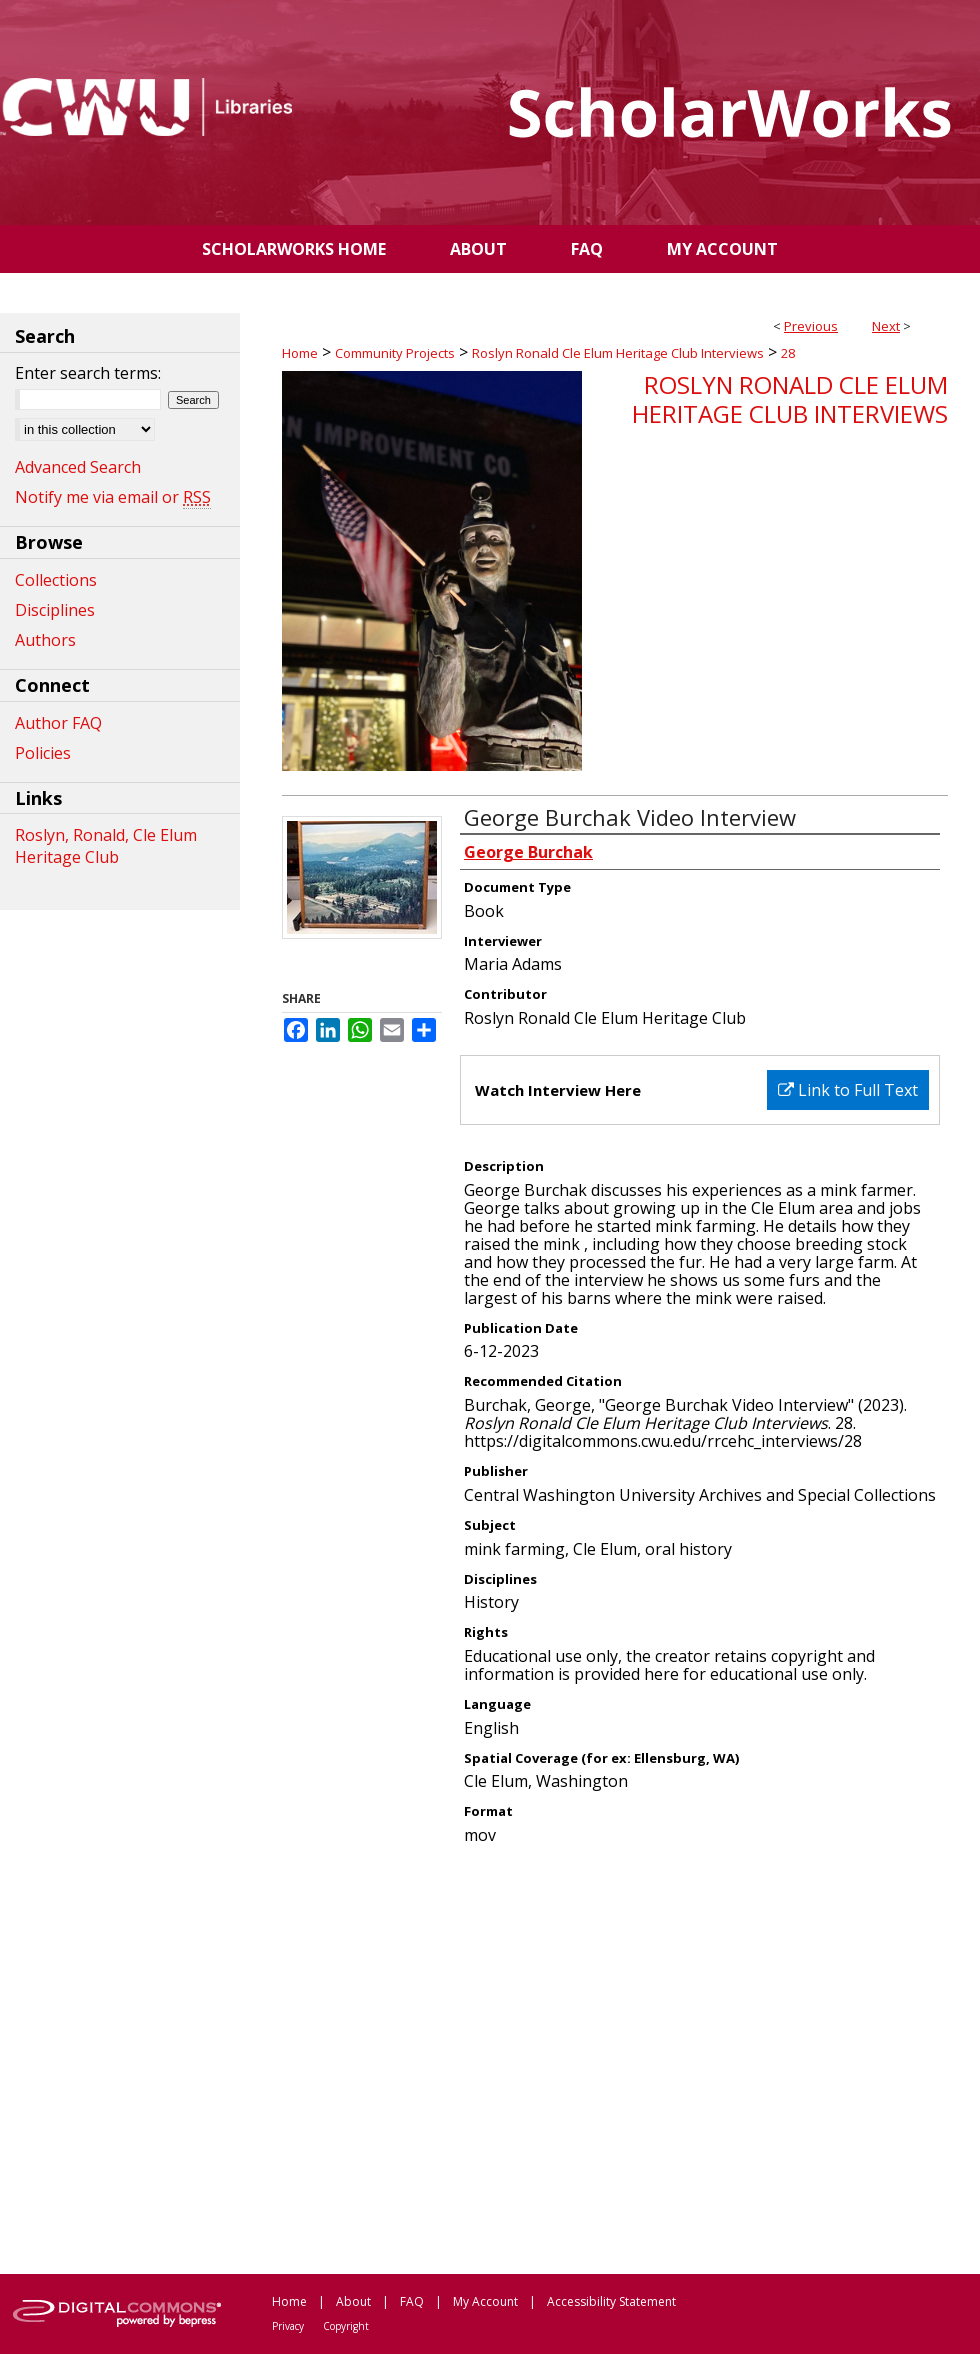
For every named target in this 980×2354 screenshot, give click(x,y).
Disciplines (55, 610)
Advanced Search (78, 467)
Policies (43, 753)
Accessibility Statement (611, 2301)
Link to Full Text (848, 1090)
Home (300, 353)
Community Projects (395, 353)
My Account (485, 2301)
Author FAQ (58, 723)
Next (886, 326)
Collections (56, 580)
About (353, 2301)
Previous (811, 326)
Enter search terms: (88, 373)
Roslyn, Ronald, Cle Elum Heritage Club (106, 846)
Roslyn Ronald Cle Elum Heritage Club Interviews (618, 353)
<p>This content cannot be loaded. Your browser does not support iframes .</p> (615, 2058)
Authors (45, 640)
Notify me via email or (113, 497)
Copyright (346, 2326)
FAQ (412, 2301)
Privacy (288, 2326)
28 (788, 353)
